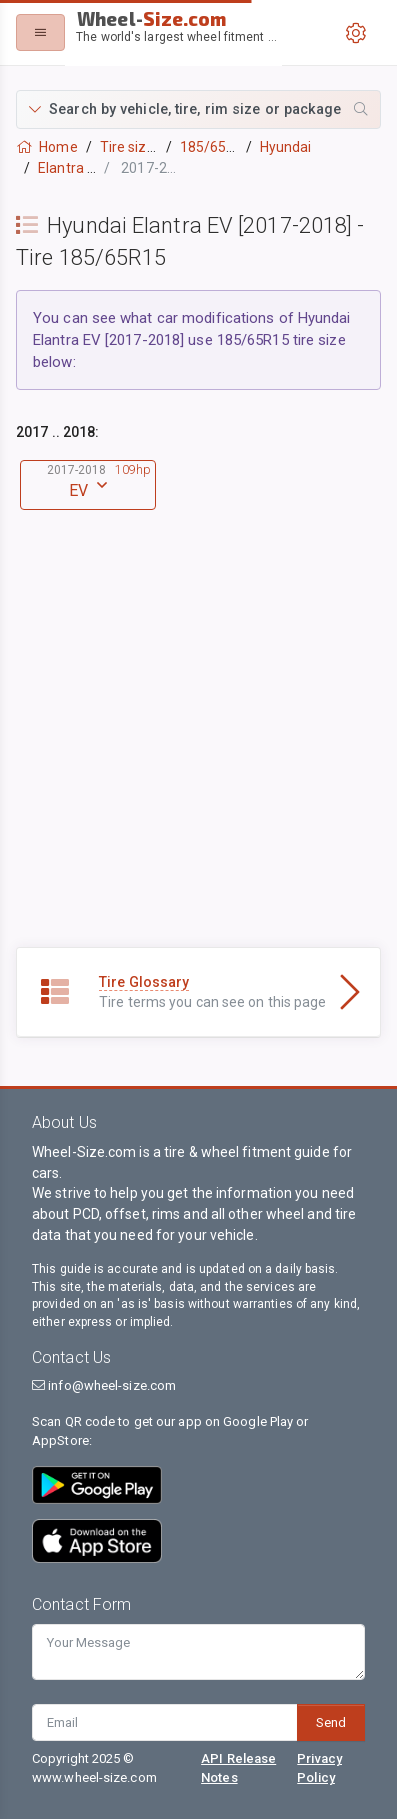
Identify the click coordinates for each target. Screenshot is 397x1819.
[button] (198, 109)
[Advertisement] (198, 748)
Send (331, 1722)
